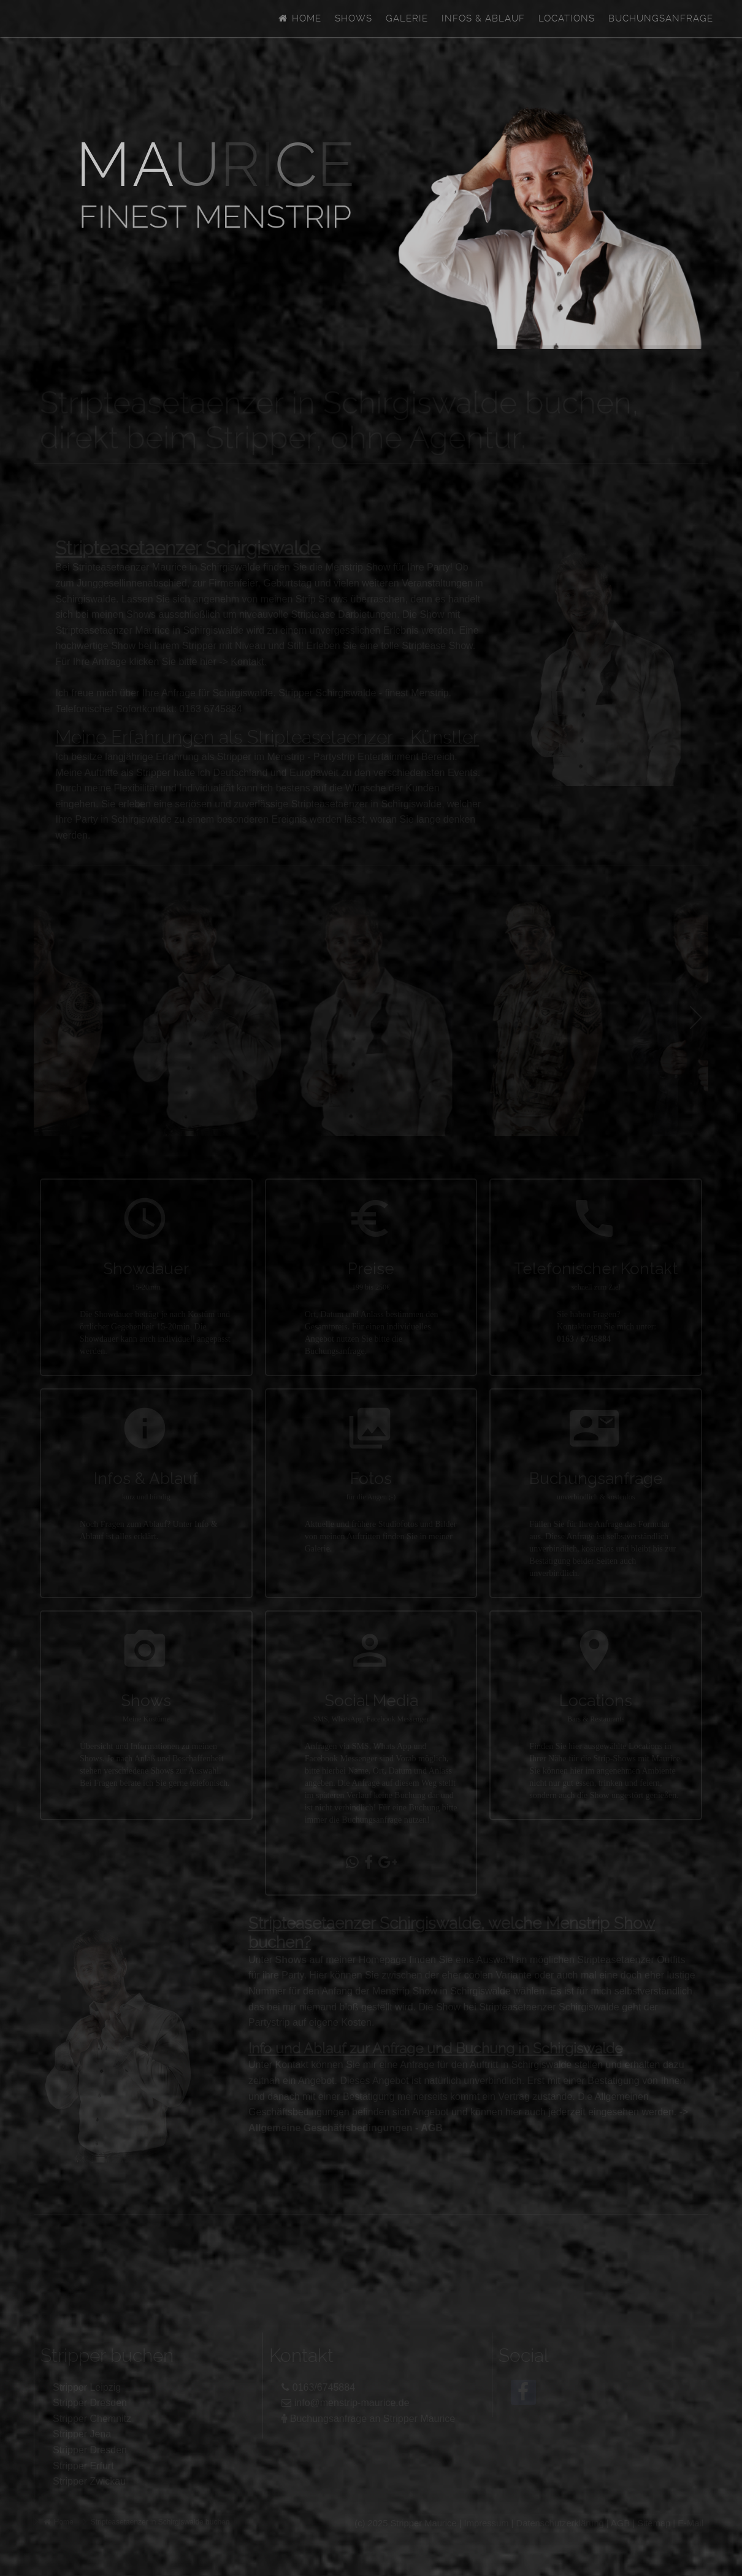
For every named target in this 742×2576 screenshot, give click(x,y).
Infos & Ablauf (483, 18)
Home (299, 18)
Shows (353, 18)
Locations (566, 18)
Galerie (407, 18)
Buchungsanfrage (660, 18)
